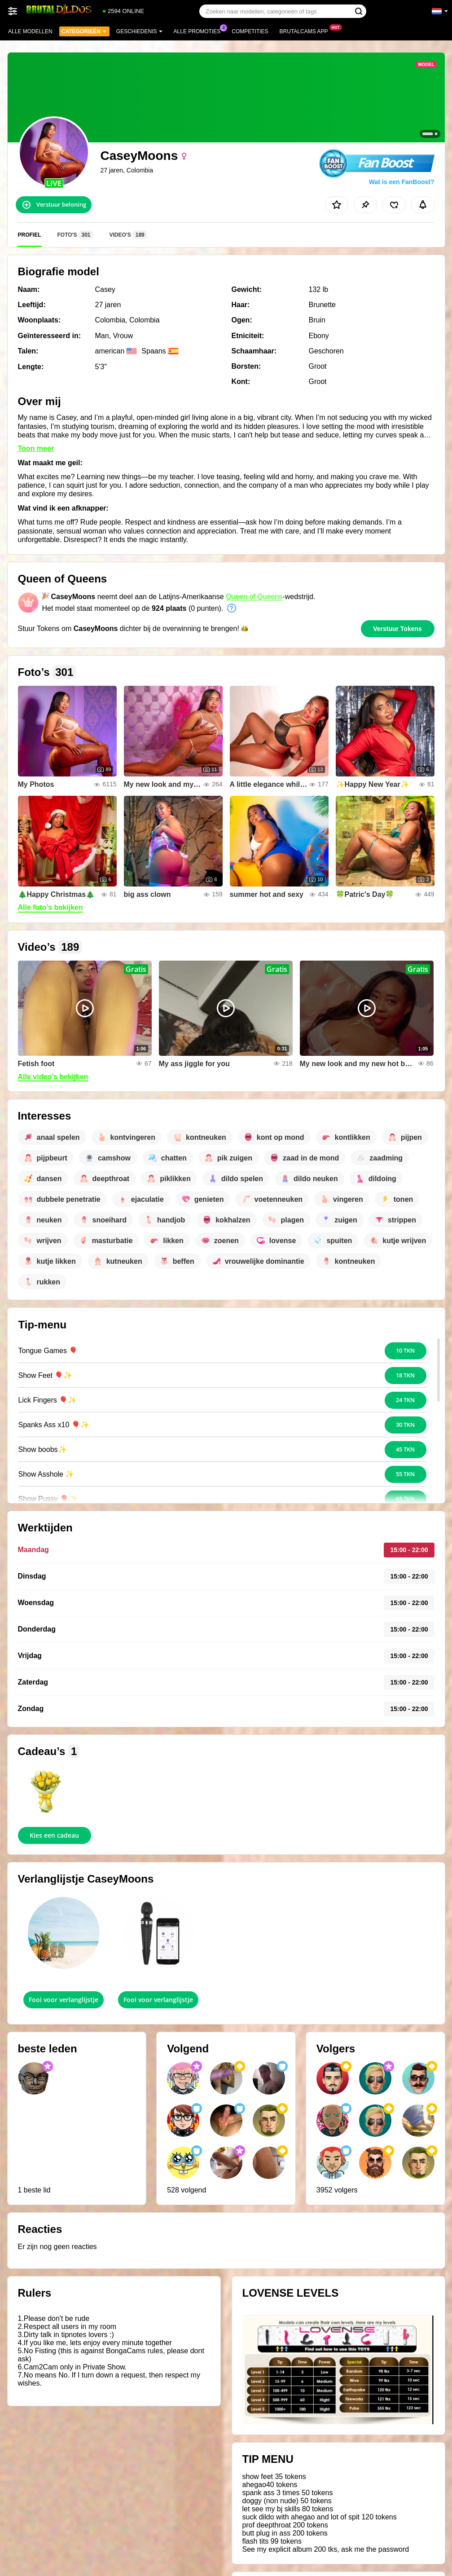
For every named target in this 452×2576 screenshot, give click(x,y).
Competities (250, 31)
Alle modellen (30, 31)
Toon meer (36, 448)
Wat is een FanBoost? (401, 181)
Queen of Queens (254, 596)
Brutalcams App (306, 30)
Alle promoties (199, 30)
